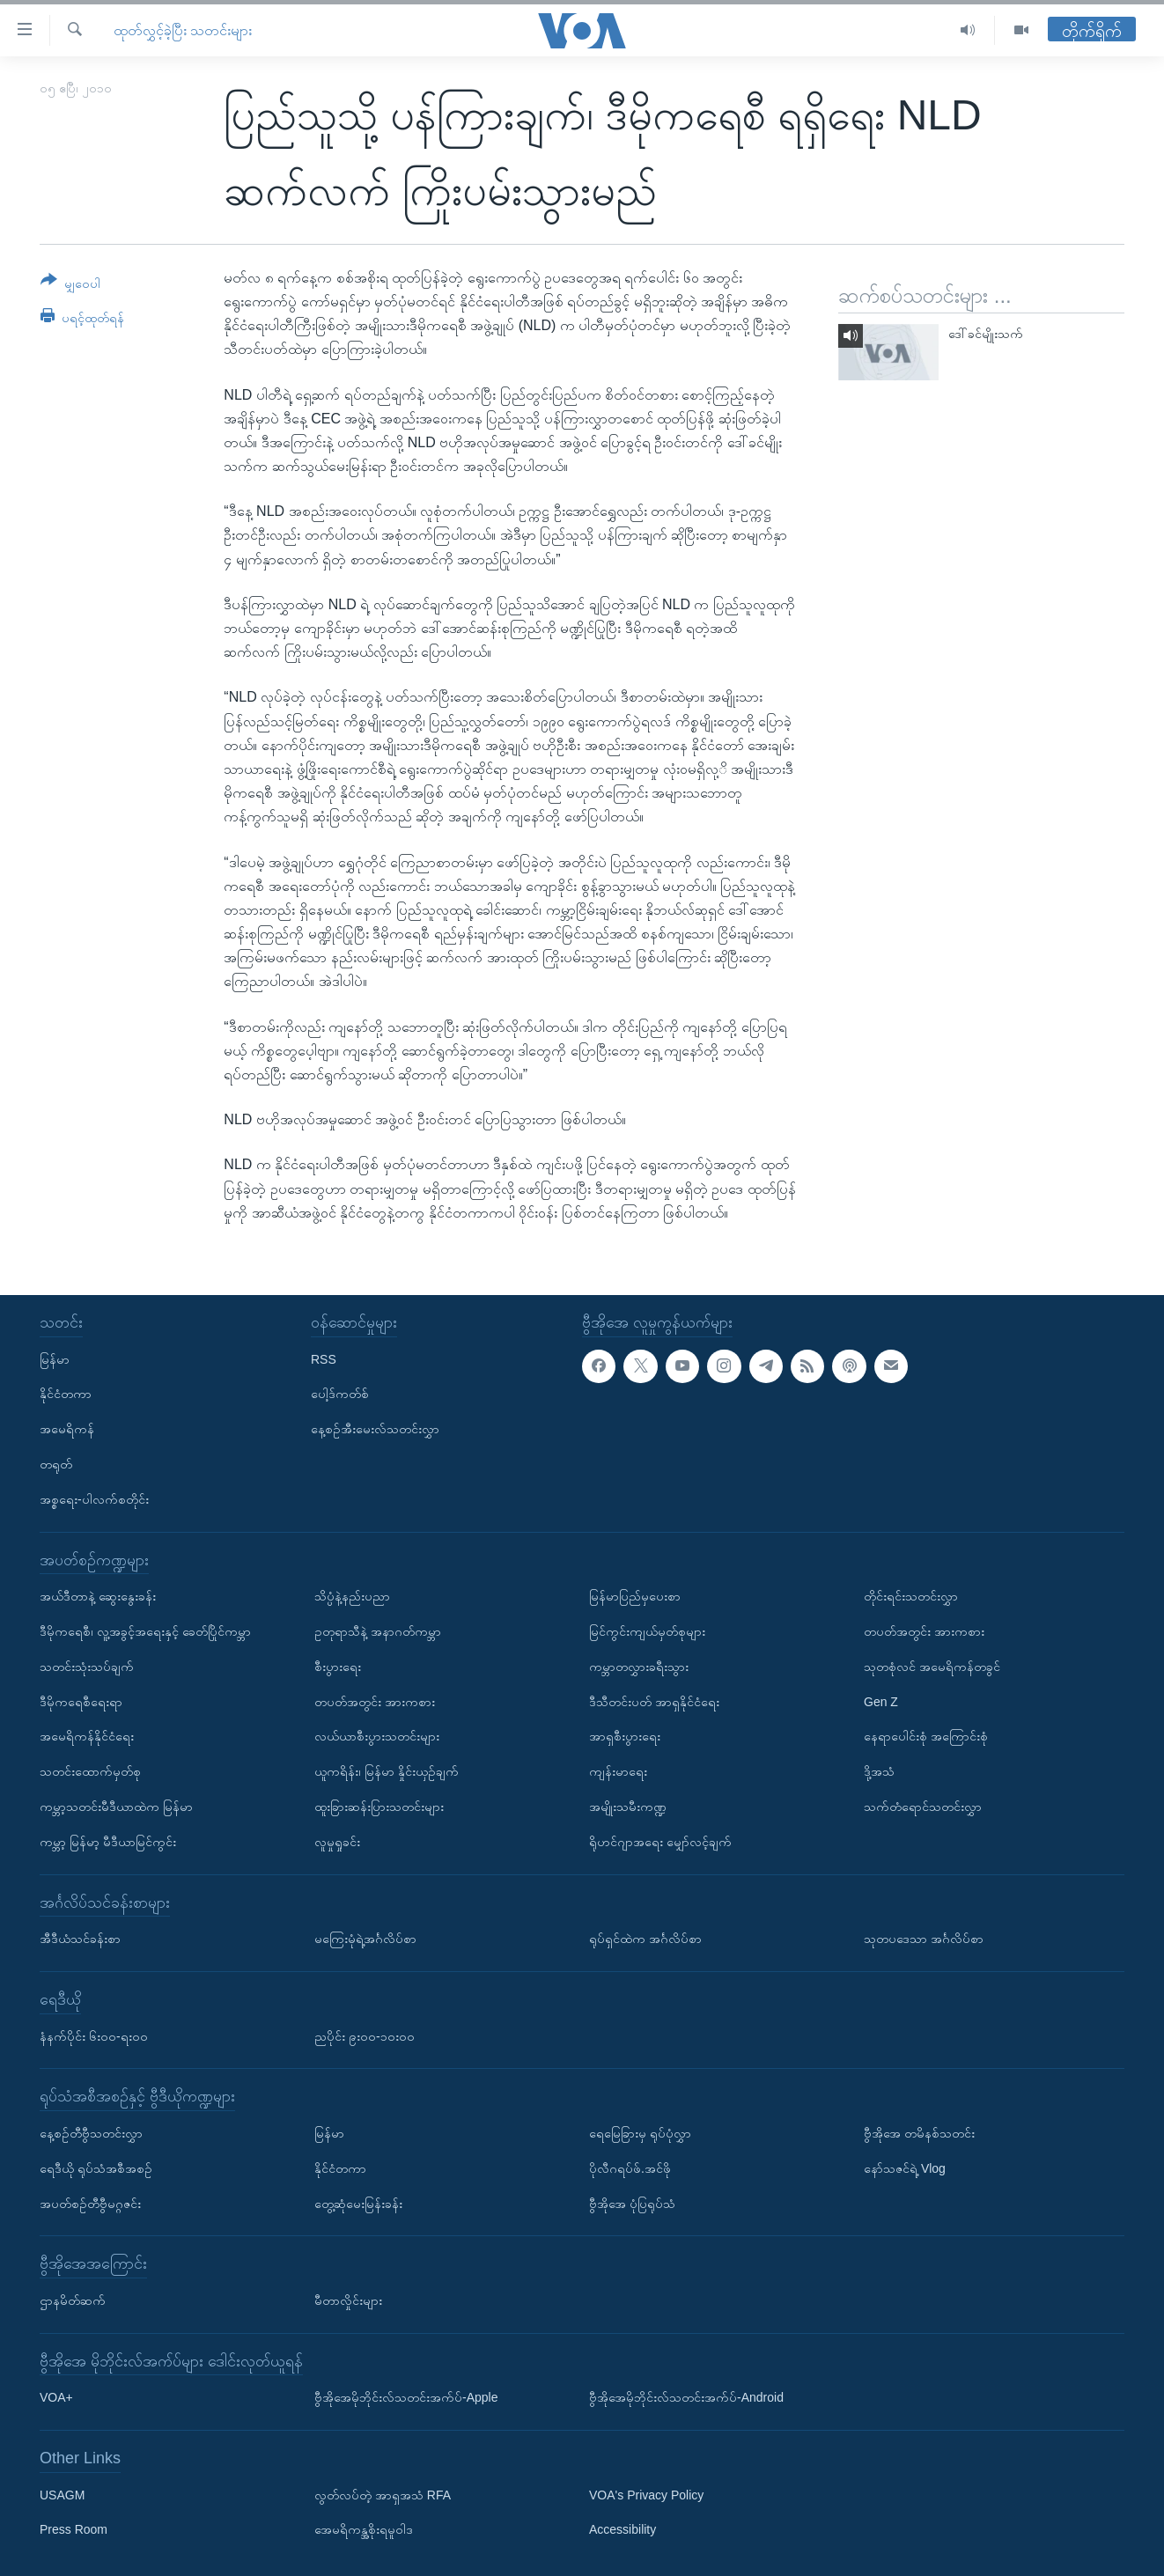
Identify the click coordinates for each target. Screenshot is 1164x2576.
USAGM (62, 2495)
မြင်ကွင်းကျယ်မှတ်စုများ (647, 1631)
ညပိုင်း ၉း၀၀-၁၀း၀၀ (364, 2036)
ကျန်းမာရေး (618, 1771)
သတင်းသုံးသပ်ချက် (87, 1667)
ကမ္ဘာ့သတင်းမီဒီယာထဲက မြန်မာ (116, 1807)
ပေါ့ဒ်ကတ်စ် (340, 1394)
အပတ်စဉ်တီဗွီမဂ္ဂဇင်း (90, 2203)
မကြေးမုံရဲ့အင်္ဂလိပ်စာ (365, 1939)
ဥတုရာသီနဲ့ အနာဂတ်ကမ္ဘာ (377, 1631)
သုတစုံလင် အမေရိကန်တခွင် (932, 1667)
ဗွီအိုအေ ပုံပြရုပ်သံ (632, 2203)
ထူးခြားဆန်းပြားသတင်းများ (379, 1807)
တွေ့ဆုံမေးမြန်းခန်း (358, 2203)
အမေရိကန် (67, 1429)
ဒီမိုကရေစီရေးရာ (81, 1702)
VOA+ (56, 2397)
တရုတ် (56, 1464)
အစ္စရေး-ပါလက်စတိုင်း (94, 1499)
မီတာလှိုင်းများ (348, 2300)
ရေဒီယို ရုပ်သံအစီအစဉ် (96, 2168)
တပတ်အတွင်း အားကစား (374, 1702)
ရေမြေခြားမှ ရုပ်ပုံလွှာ (640, 2133)
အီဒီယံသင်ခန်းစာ (80, 1939)
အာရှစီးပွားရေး (624, 1736)
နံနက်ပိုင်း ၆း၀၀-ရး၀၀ (94, 2036)
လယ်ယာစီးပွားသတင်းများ (376, 1736)
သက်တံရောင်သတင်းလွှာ (923, 1807)
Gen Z (881, 1702)
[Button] (70, 285)
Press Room (73, 2529)
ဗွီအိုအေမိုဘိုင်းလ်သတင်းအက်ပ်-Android (686, 2397)
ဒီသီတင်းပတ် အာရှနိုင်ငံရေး (654, 1702)
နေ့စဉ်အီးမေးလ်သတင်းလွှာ (375, 1429)
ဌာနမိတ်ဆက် (73, 2300)
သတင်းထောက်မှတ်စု (90, 1771)
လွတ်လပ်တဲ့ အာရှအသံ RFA (382, 2495)
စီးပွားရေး (337, 1667)
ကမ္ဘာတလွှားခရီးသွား (639, 1667)
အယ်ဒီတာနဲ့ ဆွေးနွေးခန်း (98, 1596)
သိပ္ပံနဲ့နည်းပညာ (352, 1596)
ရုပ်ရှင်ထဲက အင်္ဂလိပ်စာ (645, 1939)
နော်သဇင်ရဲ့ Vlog (905, 2168)
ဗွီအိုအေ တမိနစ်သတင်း (919, 2133)
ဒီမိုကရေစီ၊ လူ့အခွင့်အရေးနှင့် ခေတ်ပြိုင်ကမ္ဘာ (145, 1631)
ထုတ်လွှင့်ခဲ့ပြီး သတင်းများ (183, 30)
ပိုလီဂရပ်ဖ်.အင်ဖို (630, 2168)
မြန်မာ (55, 1359)
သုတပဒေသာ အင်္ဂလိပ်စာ (924, 1939)
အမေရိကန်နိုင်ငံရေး (87, 1736)
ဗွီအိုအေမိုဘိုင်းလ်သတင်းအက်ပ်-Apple (405, 2397)
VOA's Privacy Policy (646, 2495)
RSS (323, 1359)
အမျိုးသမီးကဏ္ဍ (628, 1807)
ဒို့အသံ (879, 1771)
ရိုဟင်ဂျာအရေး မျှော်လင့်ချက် (660, 1842)
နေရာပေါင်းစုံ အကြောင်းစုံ (926, 1736)
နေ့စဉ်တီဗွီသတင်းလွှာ (91, 2133)
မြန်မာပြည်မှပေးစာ (635, 1596)
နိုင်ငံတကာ (66, 1394)
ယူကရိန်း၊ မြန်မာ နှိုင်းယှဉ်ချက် (386, 1771)
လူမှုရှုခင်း (337, 1842)
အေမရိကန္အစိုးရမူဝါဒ (363, 2529)
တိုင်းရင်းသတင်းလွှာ (911, 1596)
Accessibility (622, 2529)
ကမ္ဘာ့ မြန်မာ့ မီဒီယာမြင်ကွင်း (108, 1842)
